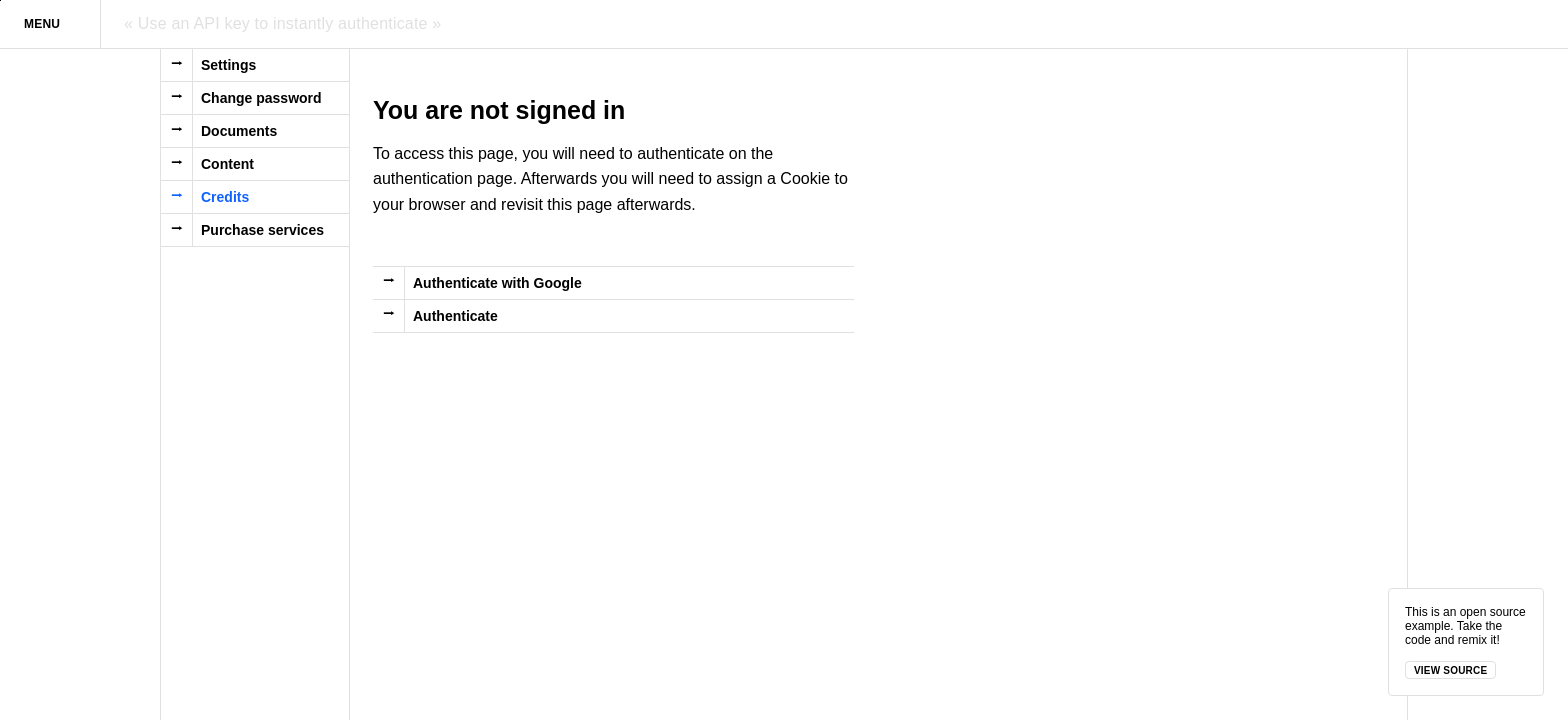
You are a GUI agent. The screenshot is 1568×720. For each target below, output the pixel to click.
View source (1450, 670)
